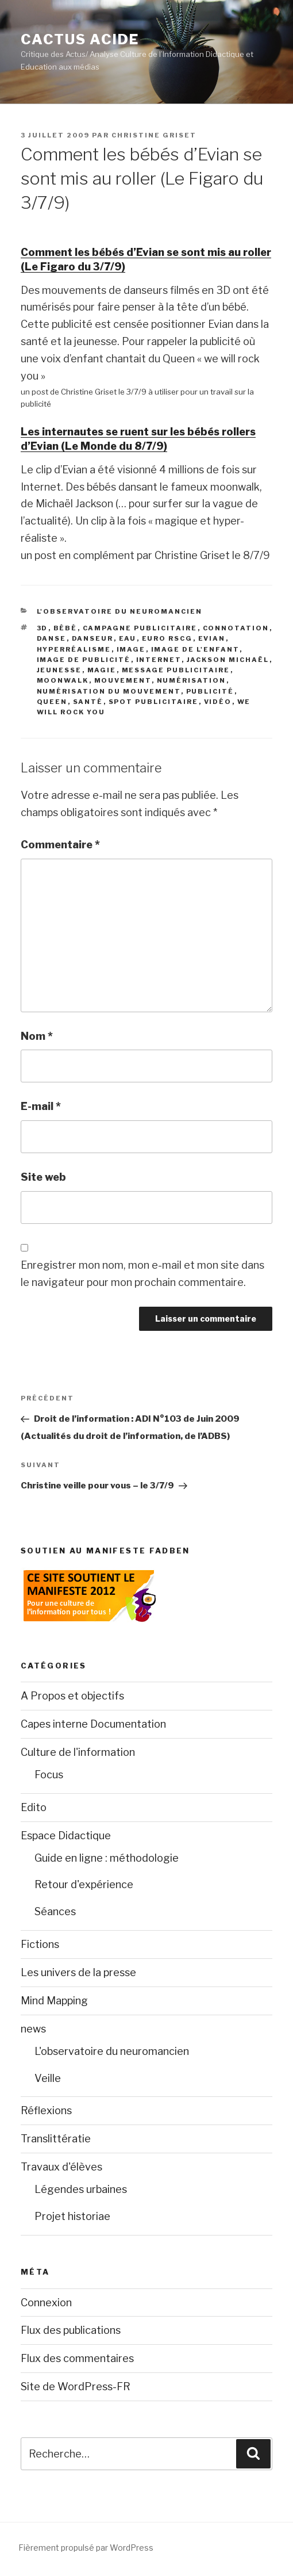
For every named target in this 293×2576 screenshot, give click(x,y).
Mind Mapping (54, 2001)
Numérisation (191, 680)
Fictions (40, 1944)
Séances (55, 1911)
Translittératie (56, 2139)
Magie (102, 670)
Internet (159, 660)
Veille (47, 2078)
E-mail (41, 1106)
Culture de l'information (78, 1752)
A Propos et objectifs (72, 1696)
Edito (34, 1807)
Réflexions (46, 2110)
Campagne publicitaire (140, 628)
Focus (48, 1775)
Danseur (93, 638)
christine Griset (153, 135)
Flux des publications (71, 2330)
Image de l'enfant (195, 649)
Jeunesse (59, 670)
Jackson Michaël (228, 660)
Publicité (210, 691)
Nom (37, 1036)
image (131, 649)
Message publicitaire (176, 670)
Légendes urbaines (80, 2189)
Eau (128, 638)
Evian (212, 638)
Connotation (236, 628)
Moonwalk (63, 680)
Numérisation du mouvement (109, 691)
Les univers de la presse (78, 1972)
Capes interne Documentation (93, 1724)
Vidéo (218, 702)
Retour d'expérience (83, 1884)
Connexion (46, 2302)
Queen (52, 702)
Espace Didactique (66, 1835)
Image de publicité (84, 660)
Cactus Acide (80, 39)
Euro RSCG (167, 638)
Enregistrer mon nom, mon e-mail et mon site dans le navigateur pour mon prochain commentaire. (142, 1273)
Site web (43, 1177)
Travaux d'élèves (61, 2167)
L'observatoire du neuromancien (120, 611)
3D (42, 628)
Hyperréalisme (74, 649)
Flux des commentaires (77, 2358)
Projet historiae (72, 2216)
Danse (52, 638)
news (33, 2029)
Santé (88, 702)
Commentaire (60, 845)
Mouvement (123, 680)
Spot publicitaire (154, 702)
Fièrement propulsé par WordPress (85, 2547)
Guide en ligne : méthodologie (106, 1858)
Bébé (65, 628)
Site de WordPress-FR (75, 2386)
